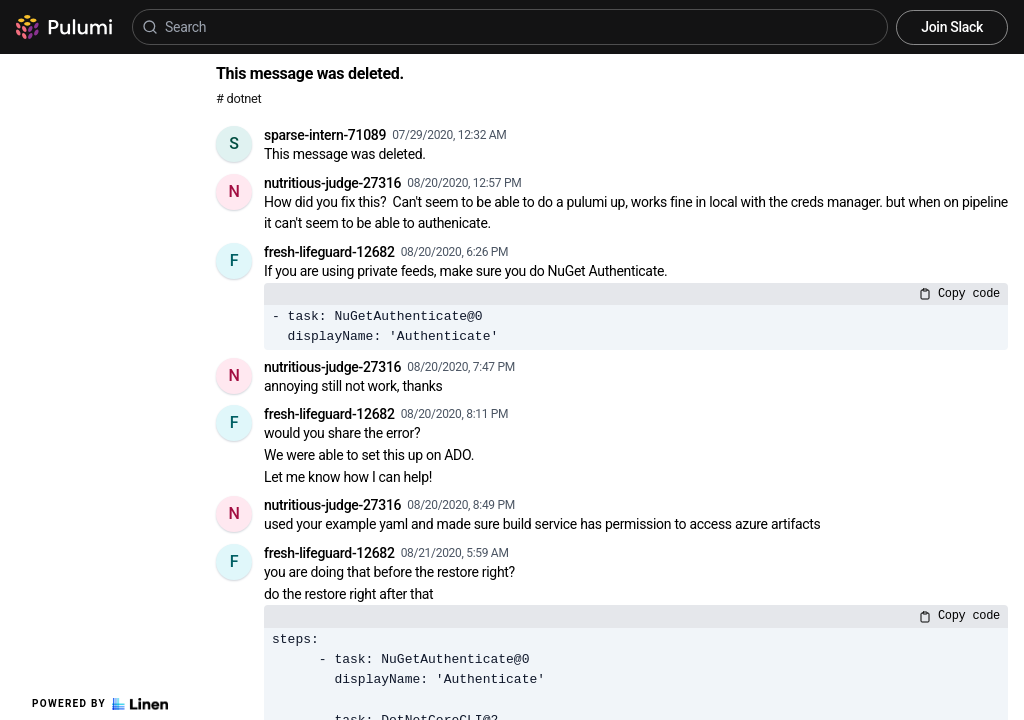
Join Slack (952, 27)
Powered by (100, 704)
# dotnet (238, 98)
